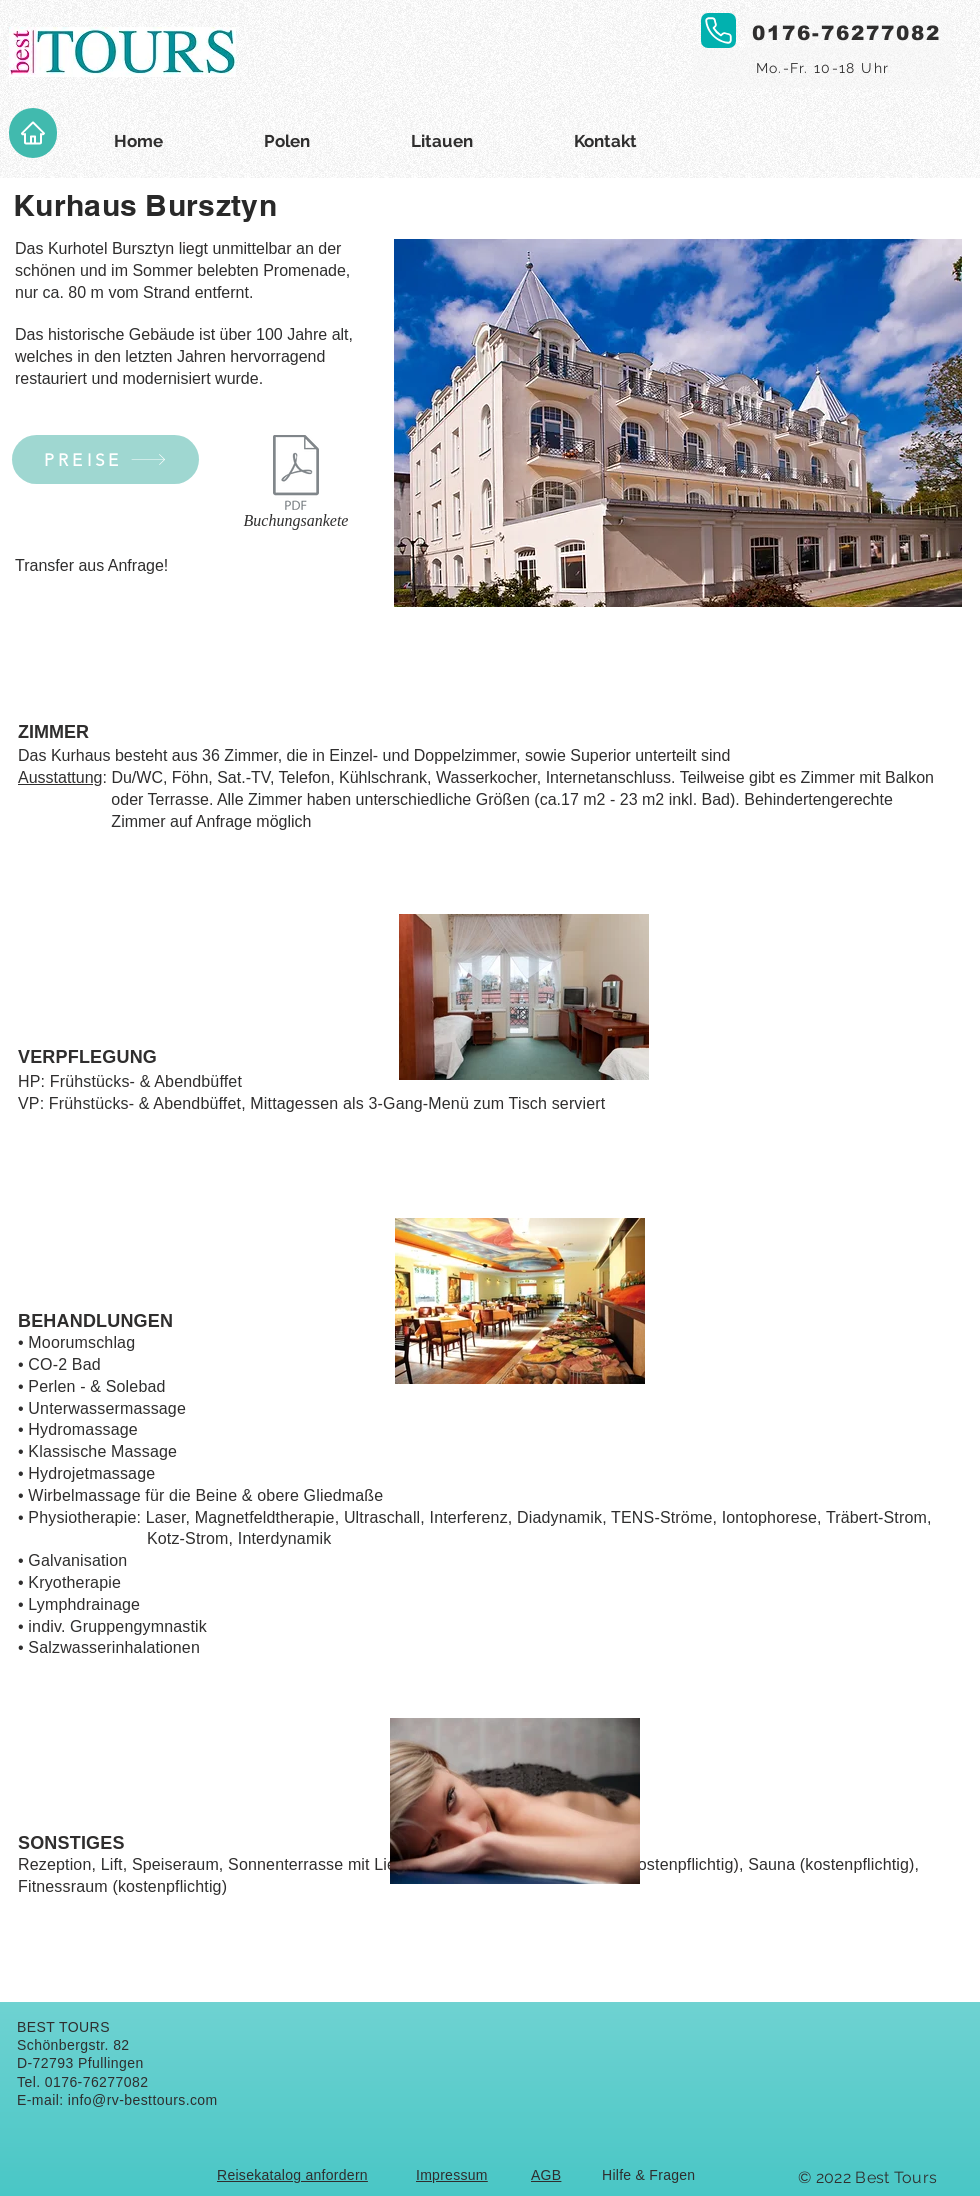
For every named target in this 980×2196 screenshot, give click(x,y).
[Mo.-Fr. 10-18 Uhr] (824, 68)
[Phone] (718, 30)
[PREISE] (105, 459)
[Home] (33, 133)
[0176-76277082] (848, 33)
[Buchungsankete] (296, 486)
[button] (678, 423)
